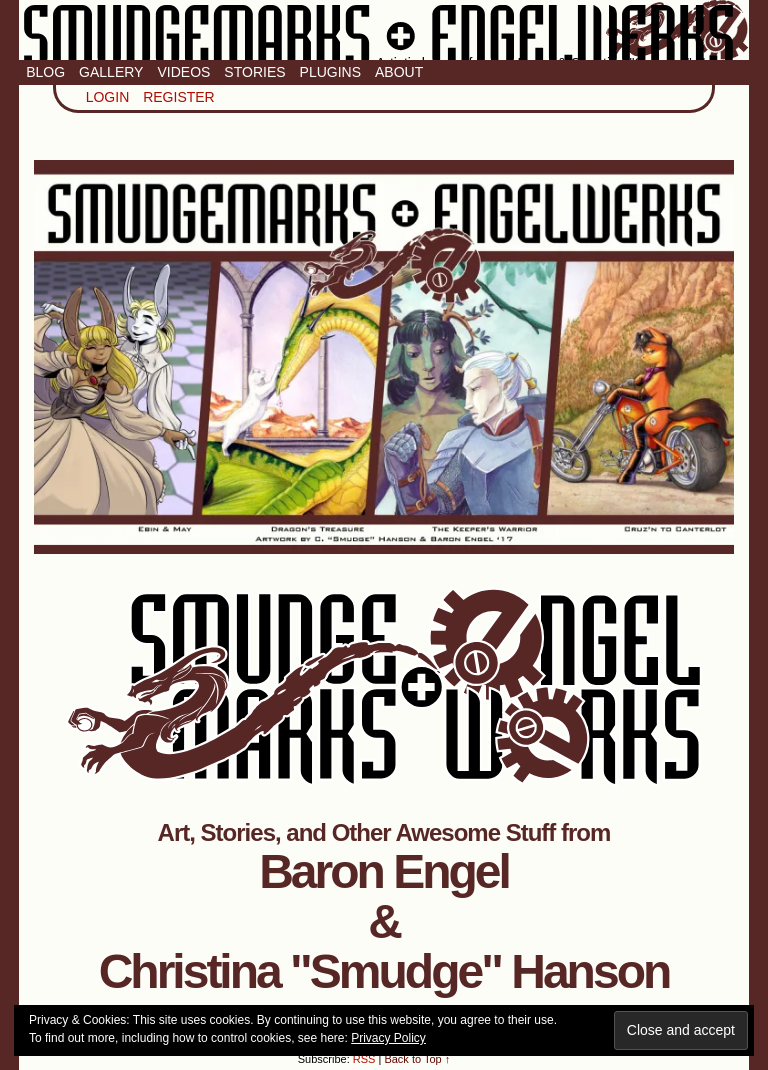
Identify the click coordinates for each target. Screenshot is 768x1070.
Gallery (111, 72)
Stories (254, 72)
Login (108, 97)
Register (179, 97)
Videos (183, 72)
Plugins (330, 72)
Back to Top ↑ (417, 1059)
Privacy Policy (388, 1038)
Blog (45, 72)
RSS (364, 1059)
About (399, 72)
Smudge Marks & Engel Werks (384, 30)
